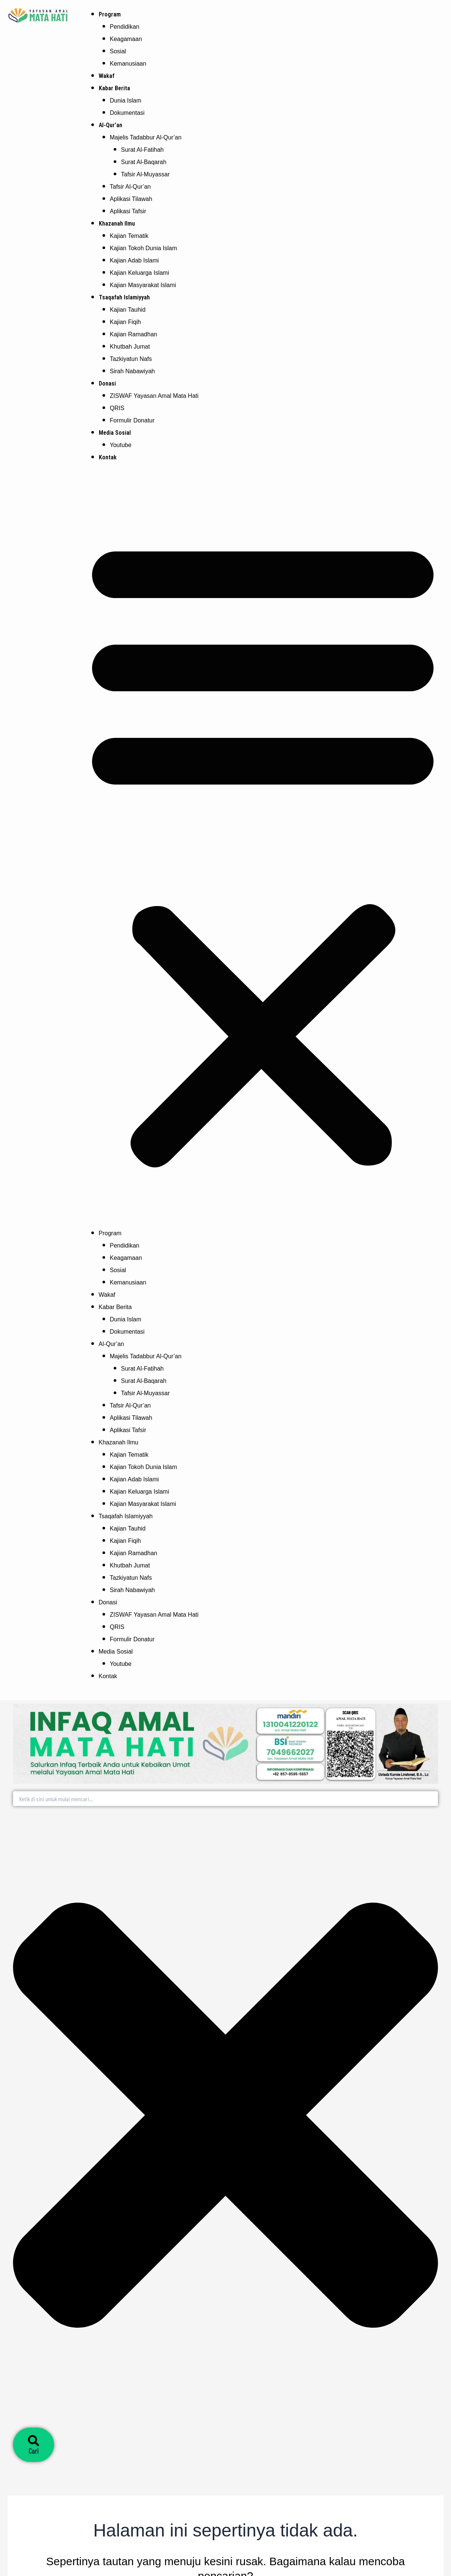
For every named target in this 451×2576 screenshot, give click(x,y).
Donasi (107, 383)
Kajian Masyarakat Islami (143, 285)
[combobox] (225, 1798)
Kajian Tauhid (128, 309)
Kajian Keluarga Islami (139, 273)
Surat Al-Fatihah (142, 150)
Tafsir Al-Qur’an (130, 186)
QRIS (117, 408)
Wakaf (106, 75)
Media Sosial (115, 432)
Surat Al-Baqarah (144, 162)
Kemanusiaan (128, 63)
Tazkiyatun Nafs (131, 359)
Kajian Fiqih (125, 322)
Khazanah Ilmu (117, 223)
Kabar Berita (114, 88)
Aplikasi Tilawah (131, 199)
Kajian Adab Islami (134, 260)
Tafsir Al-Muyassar (145, 174)
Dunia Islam (125, 100)
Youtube (121, 445)
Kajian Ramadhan (133, 334)
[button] (262, 850)
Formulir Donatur (132, 420)
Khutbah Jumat (130, 346)
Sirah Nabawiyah (132, 371)
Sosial (118, 51)
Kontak (108, 457)
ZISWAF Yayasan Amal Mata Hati (154, 396)
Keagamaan (126, 39)
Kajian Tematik (129, 236)
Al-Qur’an (110, 125)
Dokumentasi (127, 113)
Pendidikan (124, 26)
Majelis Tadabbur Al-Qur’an (146, 137)
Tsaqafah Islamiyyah (124, 297)
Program (110, 14)
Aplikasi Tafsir (128, 211)
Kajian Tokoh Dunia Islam (143, 248)
